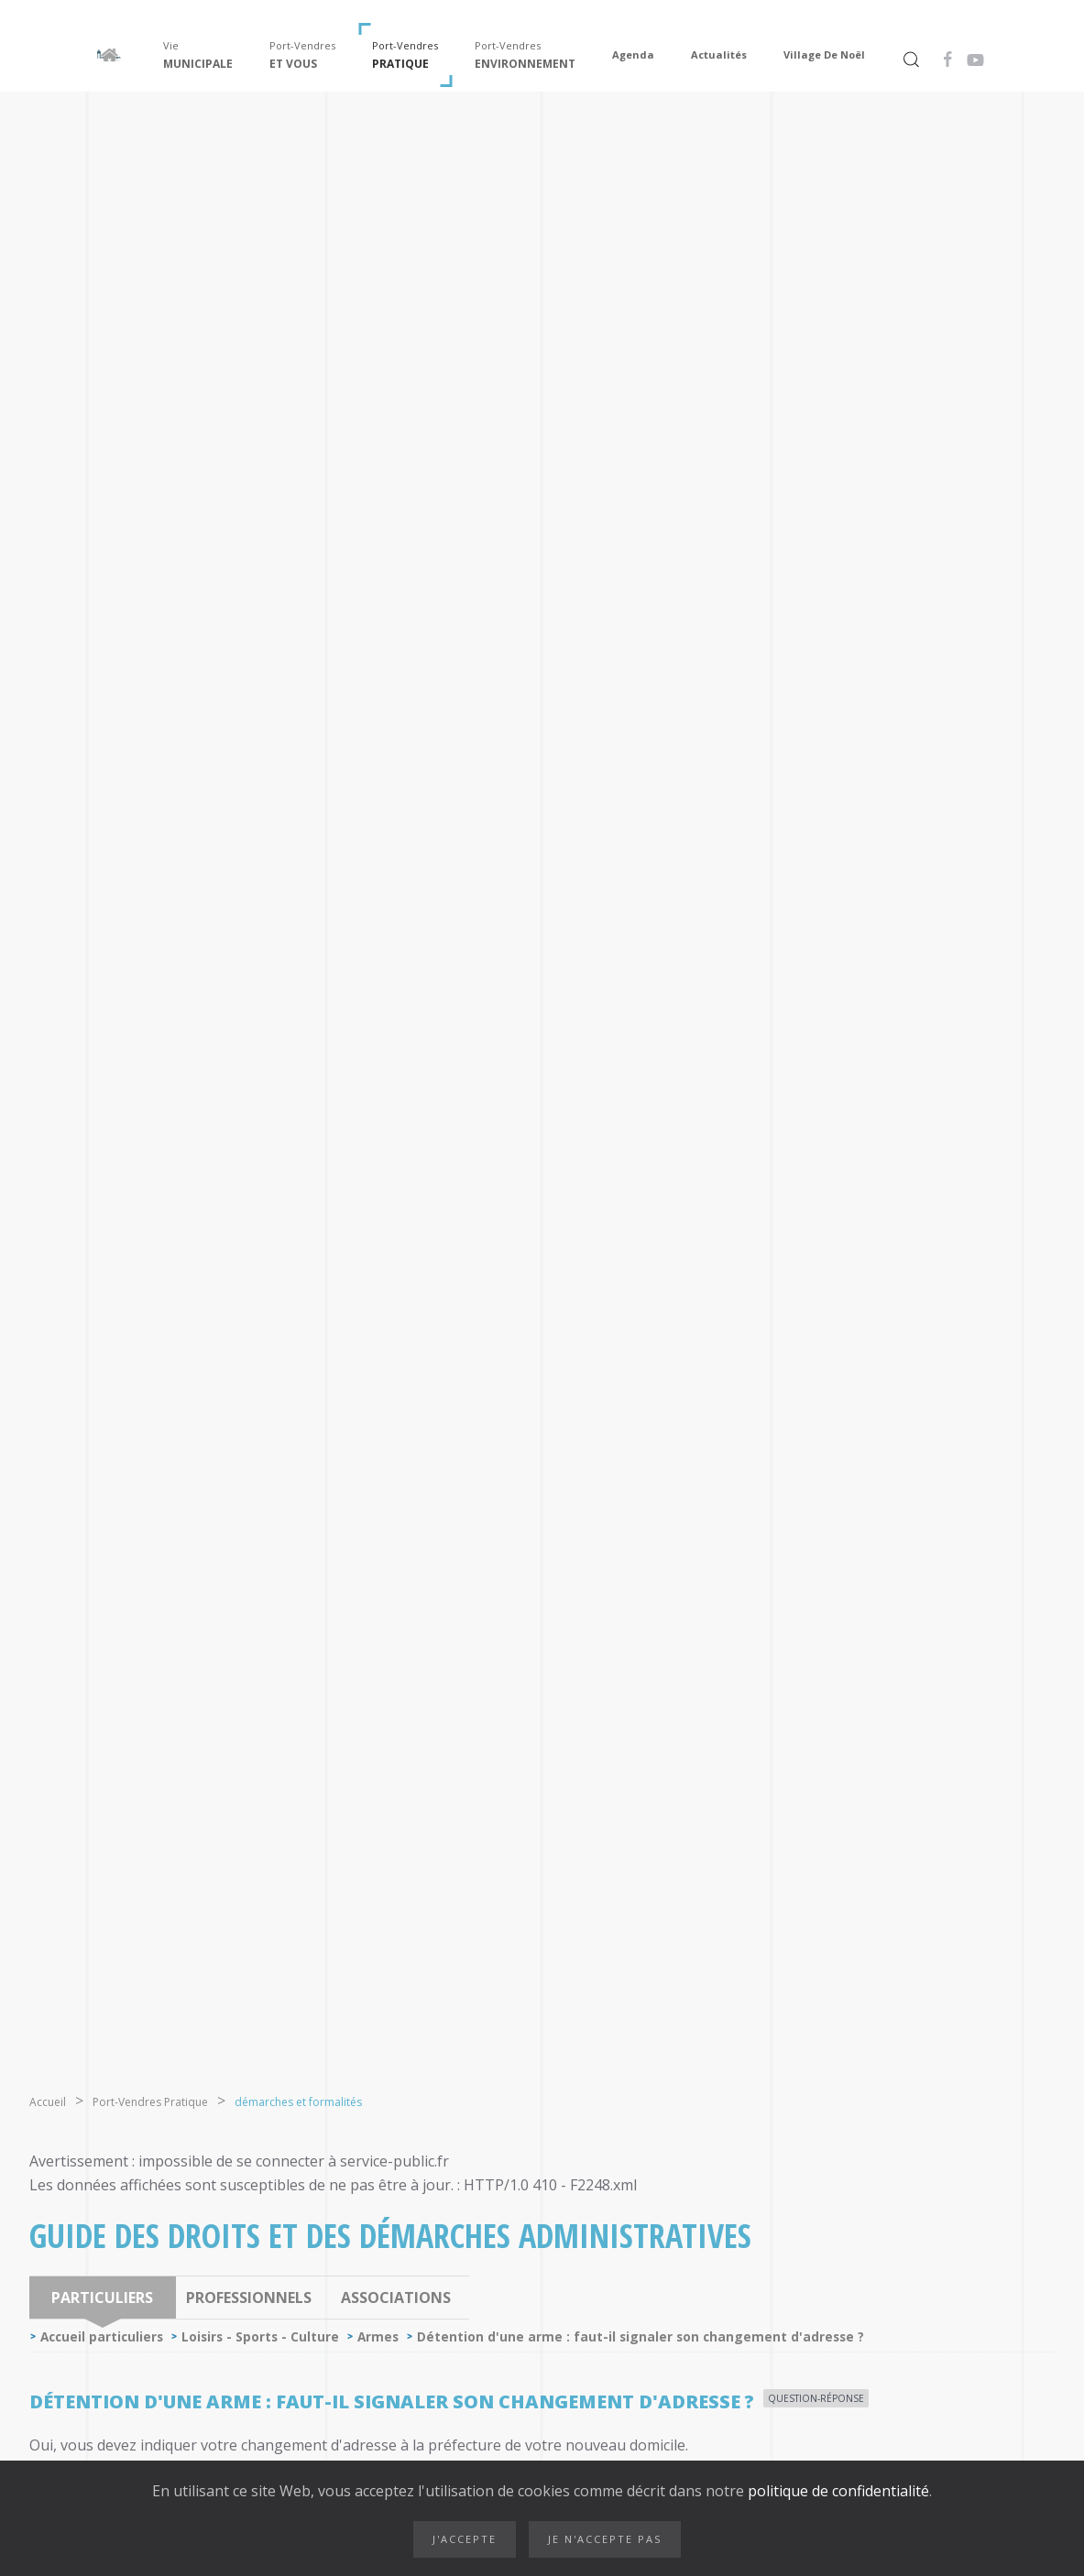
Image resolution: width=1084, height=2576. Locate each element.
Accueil (47, 2102)
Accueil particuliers (101, 2336)
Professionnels (249, 2297)
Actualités (719, 54)
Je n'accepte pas (605, 2539)
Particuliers (102, 2297)
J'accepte (465, 2539)
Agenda (633, 54)
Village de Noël (824, 54)
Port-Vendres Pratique (150, 2102)
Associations (396, 2297)
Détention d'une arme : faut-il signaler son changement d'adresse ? (640, 2336)
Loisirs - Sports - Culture (260, 2336)
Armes (378, 2336)
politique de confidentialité (836, 2491)
